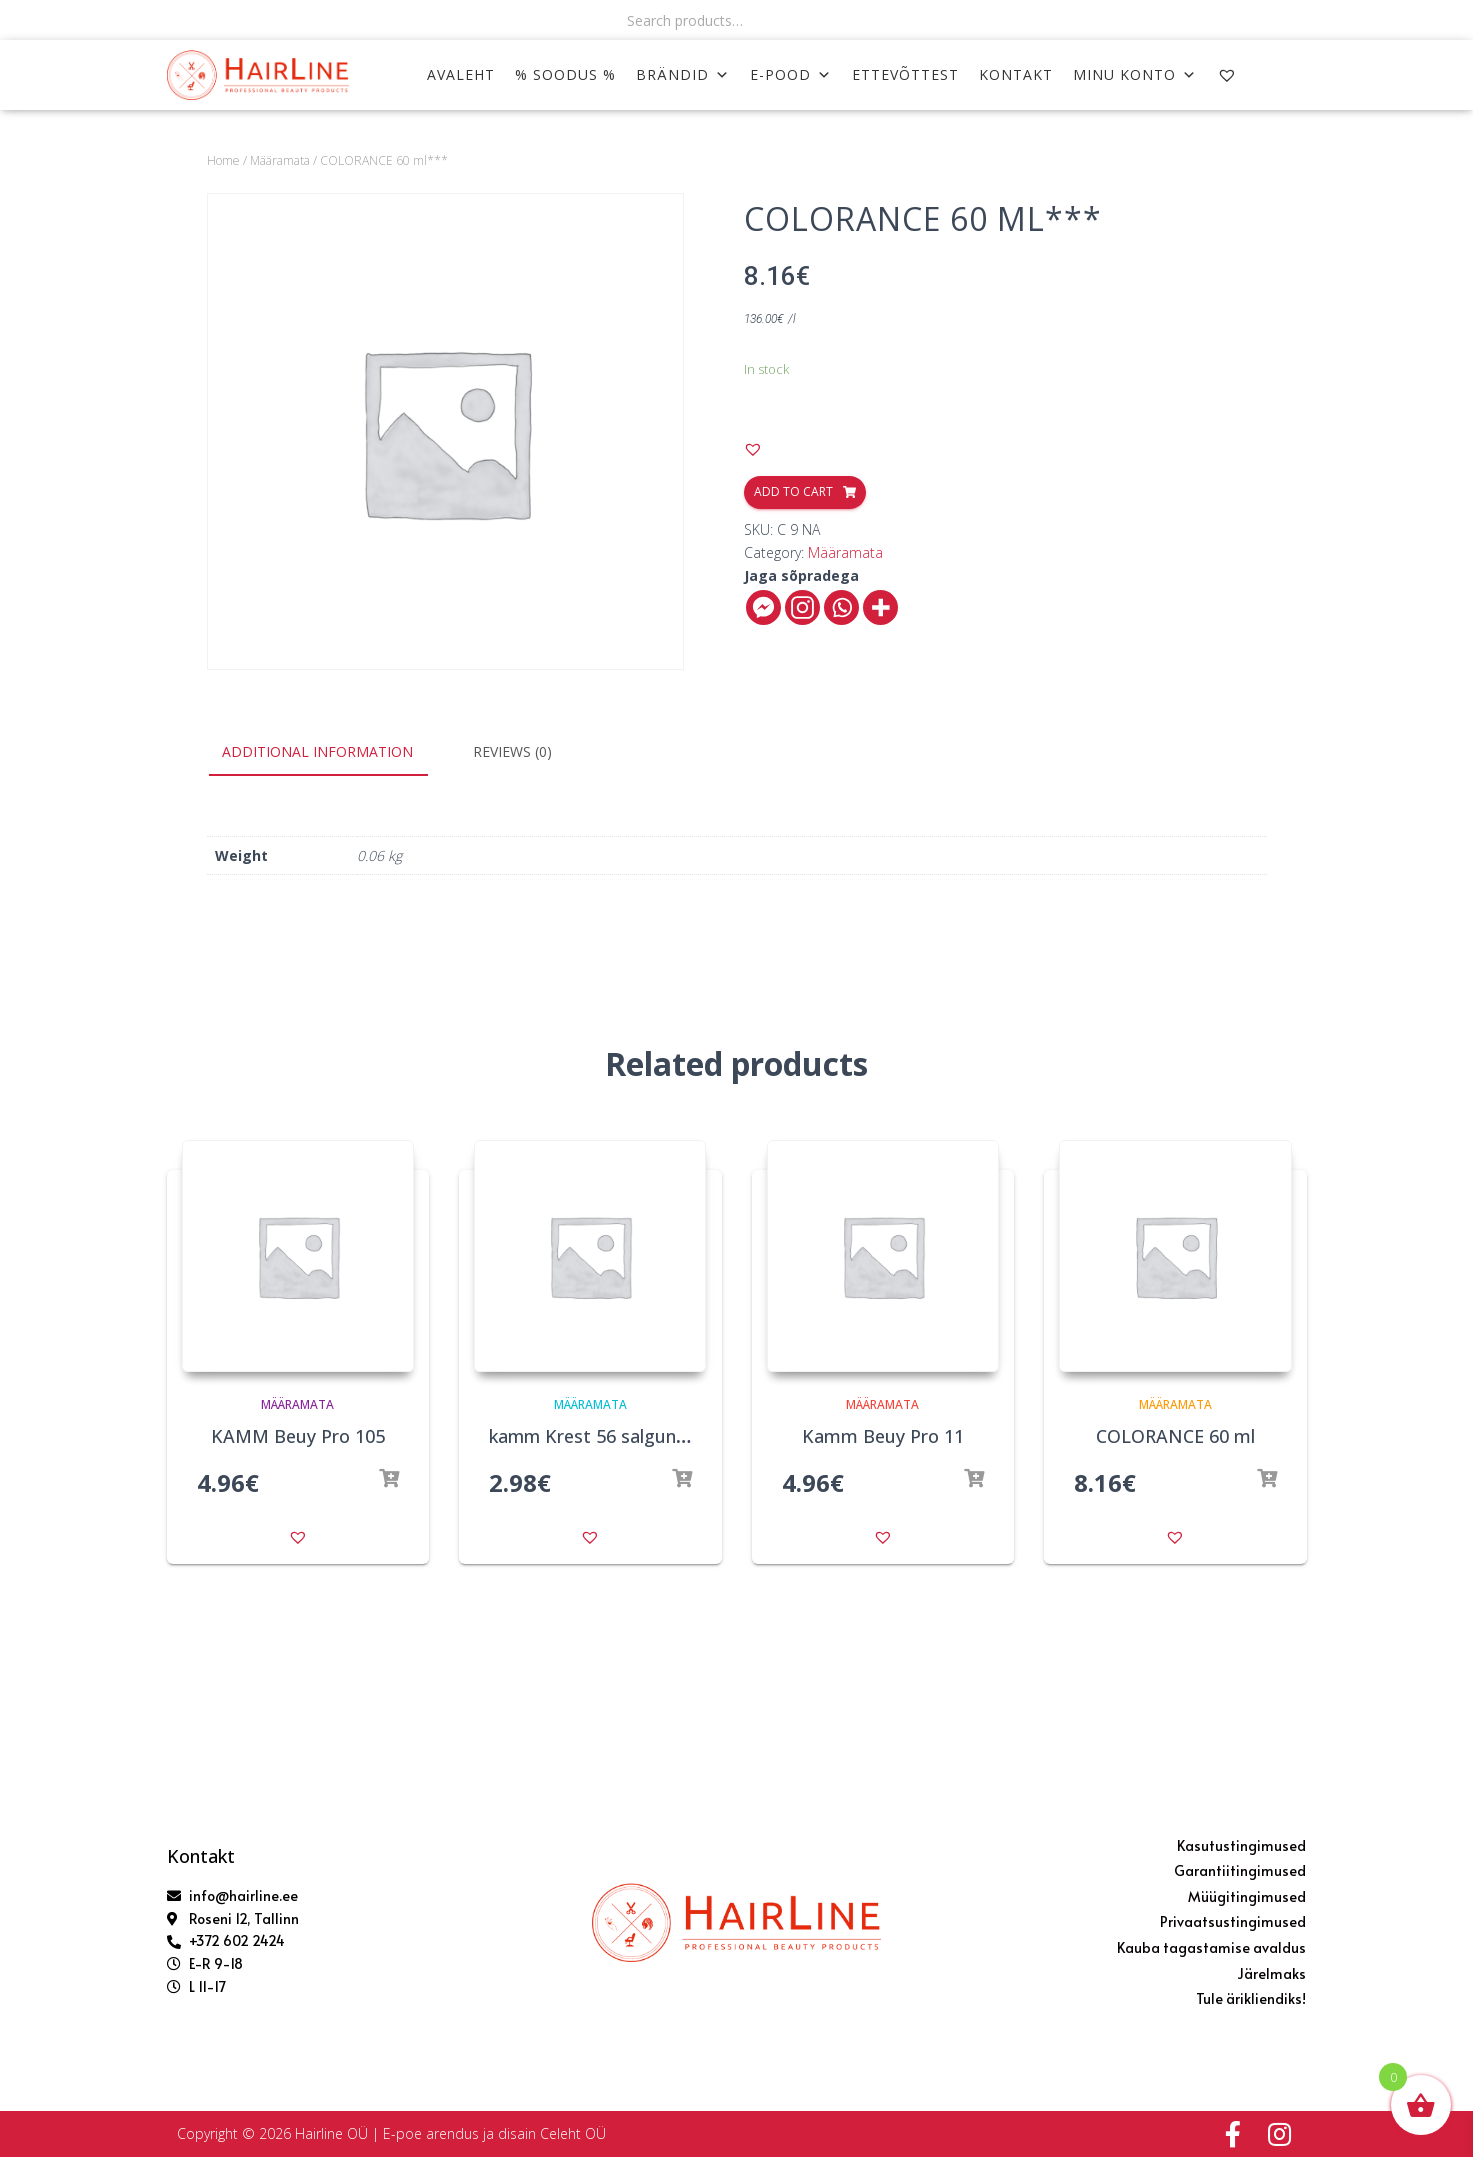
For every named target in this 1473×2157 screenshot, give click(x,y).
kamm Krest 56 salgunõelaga (611, 1436)
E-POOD (791, 74)
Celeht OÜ (573, 2133)
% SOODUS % (565, 74)
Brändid (683, 74)
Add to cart (793, 491)
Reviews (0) (512, 751)
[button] (753, 449)
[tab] (332, 753)
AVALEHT (461, 74)
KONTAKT (1016, 74)
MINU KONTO (1135, 74)
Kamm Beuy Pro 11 (883, 1436)
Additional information (317, 751)
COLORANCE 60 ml (1175, 1436)
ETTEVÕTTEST (905, 74)
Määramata (280, 160)
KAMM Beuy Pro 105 (298, 1436)
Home (223, 160)
